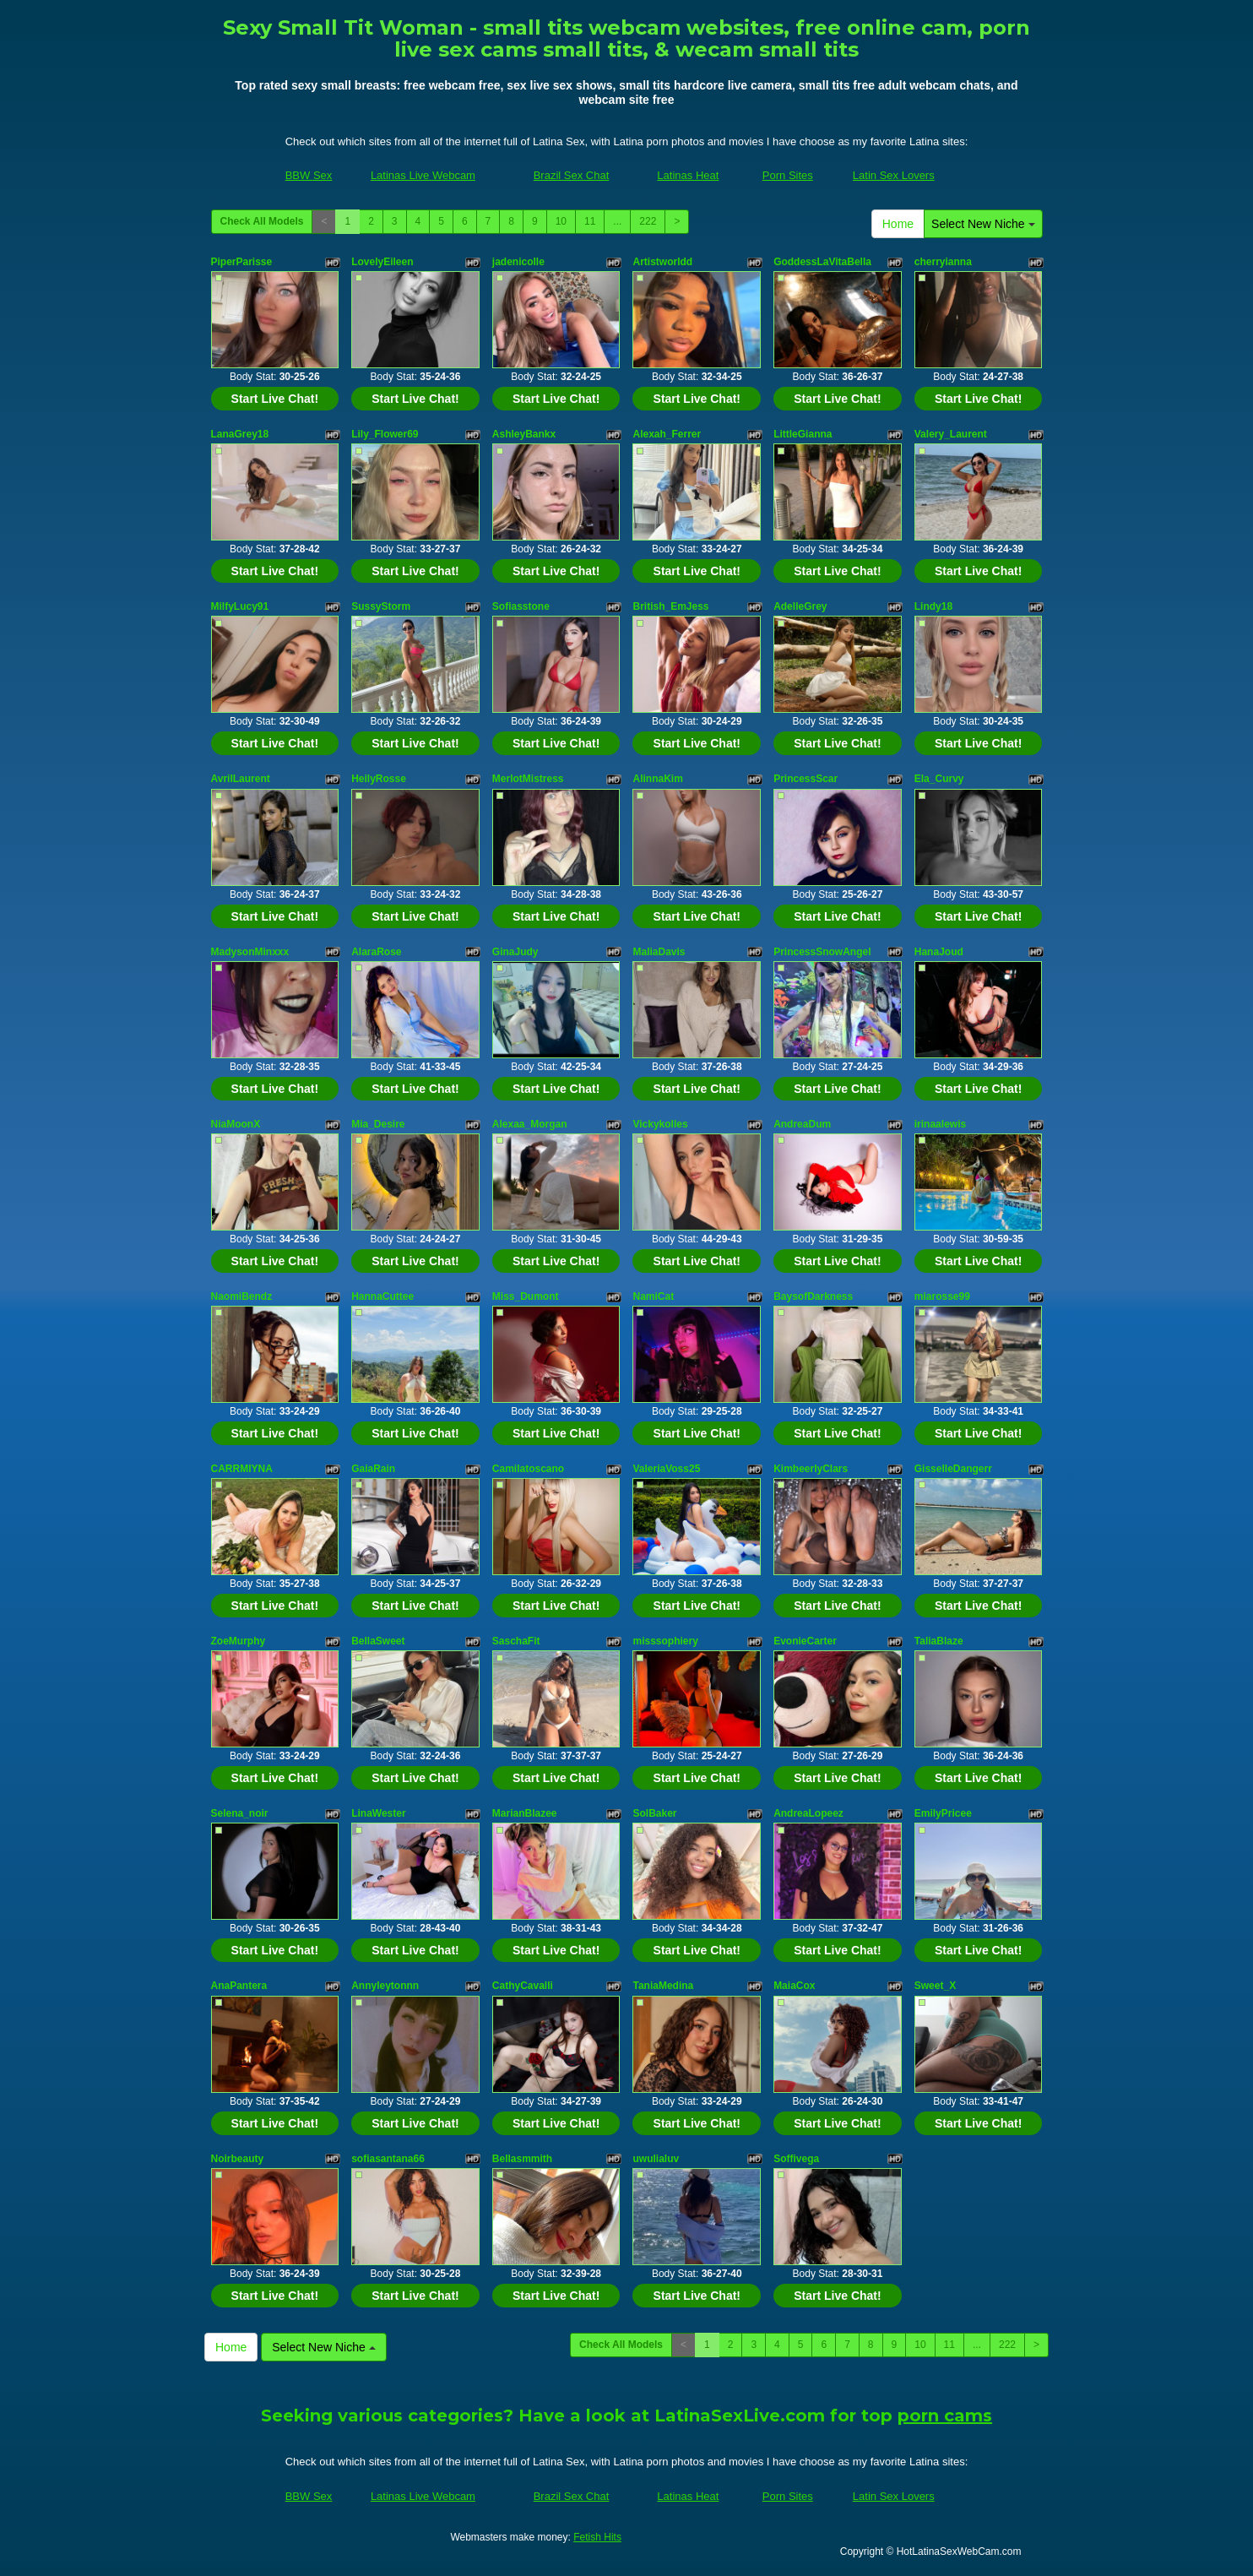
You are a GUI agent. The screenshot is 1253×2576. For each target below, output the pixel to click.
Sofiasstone (521, 606)
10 (561, 221)
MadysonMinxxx (250, 952)
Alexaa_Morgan (529, 1124)
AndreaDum (802, 1124)
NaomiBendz (242, 1296)
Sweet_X (935, 1986)
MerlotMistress (528, 779)
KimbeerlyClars (810, 1469)
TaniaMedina (662, 1986)
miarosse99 (942, 1296)
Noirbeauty (237, 2159)
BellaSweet (377, 1641)
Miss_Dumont (525, 1296)
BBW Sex (309, 175)
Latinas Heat (688, 175)
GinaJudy (515, 952)
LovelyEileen (382, 262)
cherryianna (943, 262)
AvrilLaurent (240, 779)
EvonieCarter (805, 1641)
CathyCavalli (522, 1986)
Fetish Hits (597, 2537)
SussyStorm (380, 606)
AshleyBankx (524, 434)
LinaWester (378, 1813)
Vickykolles (659, 1124)
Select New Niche (982, 224)
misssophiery (664, 1641)
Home (898, 224)
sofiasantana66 (388, 2159)
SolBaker (654, 1813)
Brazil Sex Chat (572, 175)
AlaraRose (376, 952)
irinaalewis (940, 1124)
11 (589, 221)
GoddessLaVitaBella (822, 262)
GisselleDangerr (953, 1469)
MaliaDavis (658, 952)
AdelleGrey (800, 606)
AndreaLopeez (808, 1813)
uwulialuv (655, 2159)
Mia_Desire (377, 1124)
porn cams (945, 2415)
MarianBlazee (524, 1813)
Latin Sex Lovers (894, 175)
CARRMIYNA (242, 1469)
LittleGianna (802, 434)
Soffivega (796, 2159)
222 (647, 221)
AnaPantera (239, 1986)
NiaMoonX (236, 1124)
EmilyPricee (943, 1813)
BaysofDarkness (813, 1296)
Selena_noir (239, 1813)
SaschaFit (516, 1641)
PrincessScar (805, 779)
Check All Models (262, 221)
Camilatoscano (528, 1469)
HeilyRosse (378, 779)
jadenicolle (518, 262)
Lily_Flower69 (384, 434)
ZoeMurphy (238, 1641)
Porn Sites (787, 175)
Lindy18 (933, 606)
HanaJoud (938, 952)
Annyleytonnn (385, 1986)
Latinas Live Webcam (423, 175)
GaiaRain (373, 1469)
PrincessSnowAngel (822, 952)
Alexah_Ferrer (666, 434)
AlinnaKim (657, 779)
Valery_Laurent (950, 434)
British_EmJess (670, 606)
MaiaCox (794, 1986)
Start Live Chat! (274, 398)
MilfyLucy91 (240, 606)
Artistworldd (662, 262)
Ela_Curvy (939, 779)
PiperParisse (242, 262)
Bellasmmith (522, 2159)
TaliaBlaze (938, 1641)
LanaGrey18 (240, 434)
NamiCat (653, 1296)
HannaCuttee (382, 1296)
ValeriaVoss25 (666, 1469)
